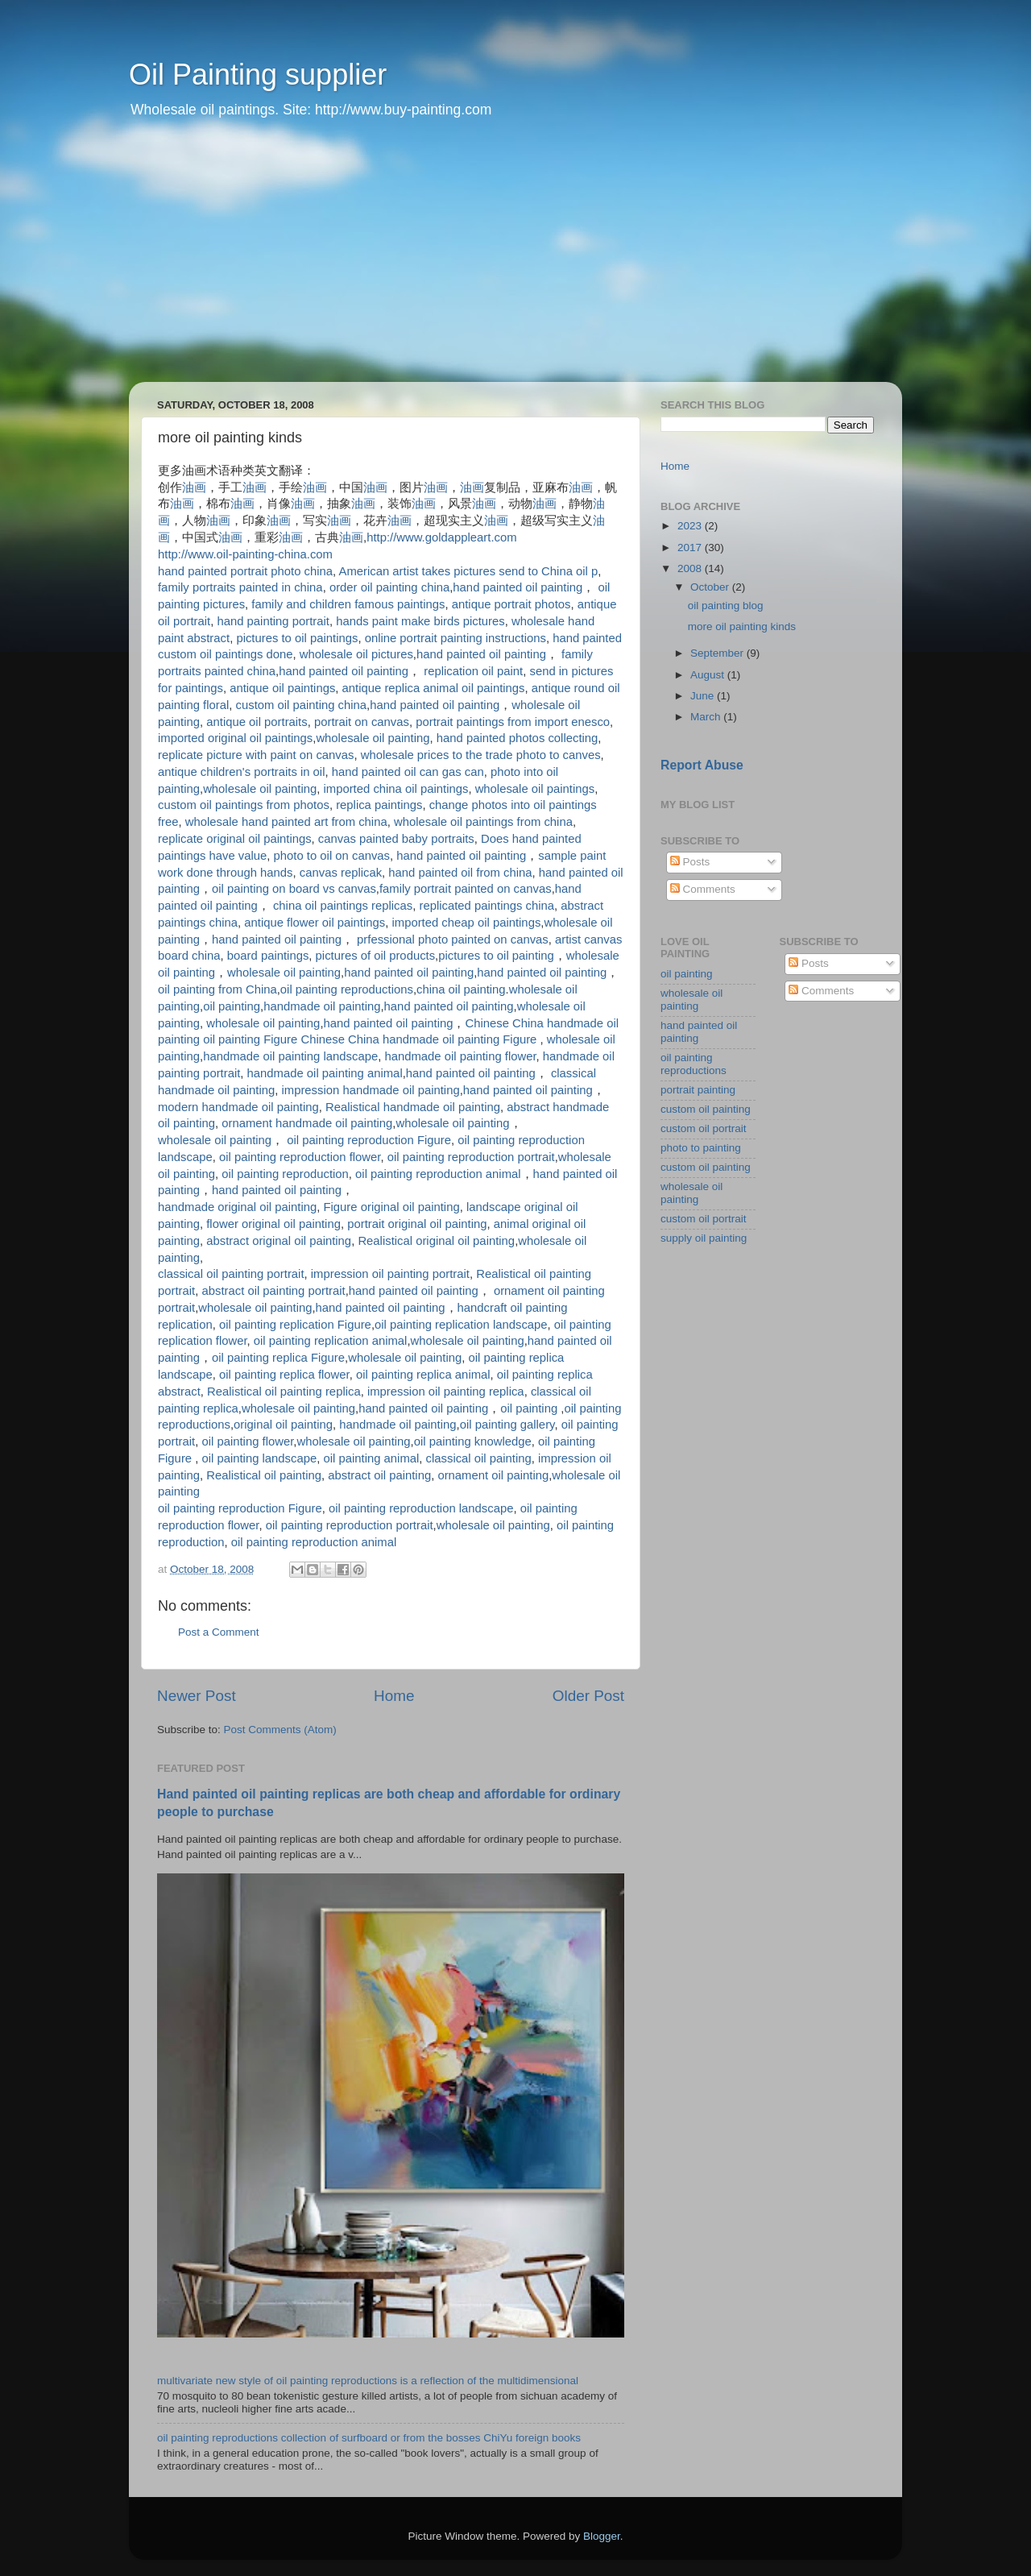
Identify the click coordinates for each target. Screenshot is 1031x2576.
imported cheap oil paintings (465, 922)
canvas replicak (341, 872)
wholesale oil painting (372, 738)
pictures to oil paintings (297, 638)
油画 (194, 487)
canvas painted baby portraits (396, 838)
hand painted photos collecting (517, 738)
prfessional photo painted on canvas (453, 939)
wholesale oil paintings (535, 788)
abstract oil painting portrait (273, 1290)
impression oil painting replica (445, 1391)
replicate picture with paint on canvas (256, 755)
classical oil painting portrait (231, 1273)
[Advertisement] (515, 261)
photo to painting (700, 1148)
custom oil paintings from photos (243, 805)
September (718, 653)
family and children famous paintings (348, 604)
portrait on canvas (361, 722)
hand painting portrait (273, 621)
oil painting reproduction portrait (471, 1157)
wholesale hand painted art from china (286, 821)
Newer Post (196, 1695)
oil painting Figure (250, 1039)
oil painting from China (217, 989)
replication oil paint (473, 671)
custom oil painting (705, 1109)
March (706, 717)
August (708, 675)
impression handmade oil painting (371, 1090)
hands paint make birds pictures (420, 621)
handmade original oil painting (237, 1207)
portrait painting (697, 1090)
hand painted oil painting (517, 587)
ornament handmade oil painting (307, 1123)
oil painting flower (247, 1441)
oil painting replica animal (423, 1374)
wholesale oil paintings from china (483, 821)
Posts (690, 862)
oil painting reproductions (346, 989)
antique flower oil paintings (314, 922)
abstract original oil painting (278, 1240)
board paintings (268, 955)
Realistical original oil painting (436, 1240)
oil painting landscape (259, 1458)
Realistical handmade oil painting (412, 1107)
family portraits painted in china (240, 587)
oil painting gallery (507, 1424)
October (711, 587)
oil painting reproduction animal (437, 1174)
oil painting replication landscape (461, 1324)
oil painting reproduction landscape (421, 1508)
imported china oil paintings (396, 788)
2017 (691, 547)
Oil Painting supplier (258, 74)
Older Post (588, 1695)
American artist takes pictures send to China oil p (468, 571)
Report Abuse (701, 765)
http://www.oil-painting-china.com (245, 554)
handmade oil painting (321, 1006)
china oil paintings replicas (342, 905)
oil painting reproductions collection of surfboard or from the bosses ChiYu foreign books (369, 2438)
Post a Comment (218, 1632)
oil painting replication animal (331, 1340)
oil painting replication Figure (295, 1324)
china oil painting (461, 989)
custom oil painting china (301, 705)
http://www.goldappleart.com (441, 537)
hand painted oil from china (460, 872)
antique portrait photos (511, 604)
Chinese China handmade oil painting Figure (420, 1039)
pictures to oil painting (496, 955)
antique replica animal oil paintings (433, 688)
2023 (691, 526)
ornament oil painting (493, 1475)
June (703, 696)
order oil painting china (389, 587)
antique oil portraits (256, 722)
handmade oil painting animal (325, 1073)
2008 (691, 568)
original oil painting (283, 1424)
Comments (702, 889)
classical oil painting (479, 1458)
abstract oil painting (379, 1475)
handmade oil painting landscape (290, 1056)
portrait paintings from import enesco (513, 722)
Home (394, 1695)
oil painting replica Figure (278, 1357)
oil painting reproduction (285, 1174)
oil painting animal (371, 1458)
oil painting (231, 1006)
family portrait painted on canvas (465, 888)
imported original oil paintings (235, 738)
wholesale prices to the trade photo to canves (481, 755)
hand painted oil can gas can (408, 771)
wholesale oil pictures (356, 654)
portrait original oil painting (417, 1223)
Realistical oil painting (263, 1475)
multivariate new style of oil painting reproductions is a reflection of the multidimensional (367, 2381)
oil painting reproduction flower (300, 1157)
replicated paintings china (486, 905)
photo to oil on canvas (332, 855)
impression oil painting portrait (390, 1273)
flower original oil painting (273, 1223)
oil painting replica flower (284, 1374)
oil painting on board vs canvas (294, 888)
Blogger (601, 2536)
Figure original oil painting (391, 1207)
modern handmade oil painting (238, 1107)
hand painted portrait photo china (245, 571)
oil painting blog (726, 605)
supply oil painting (703, 1238)
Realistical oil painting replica (284, 1391)
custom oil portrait (703, 1128)
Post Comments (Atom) (280, 1730)
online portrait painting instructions (455, 638)
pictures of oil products (376, 955)
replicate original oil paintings (235, 838)
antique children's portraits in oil (241, 771)
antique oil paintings (282, 688)
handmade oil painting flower (460, 1056)
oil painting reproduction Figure (369, 1140)
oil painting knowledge (473, 1441)
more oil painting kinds (742, 626)
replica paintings (379, 805)
